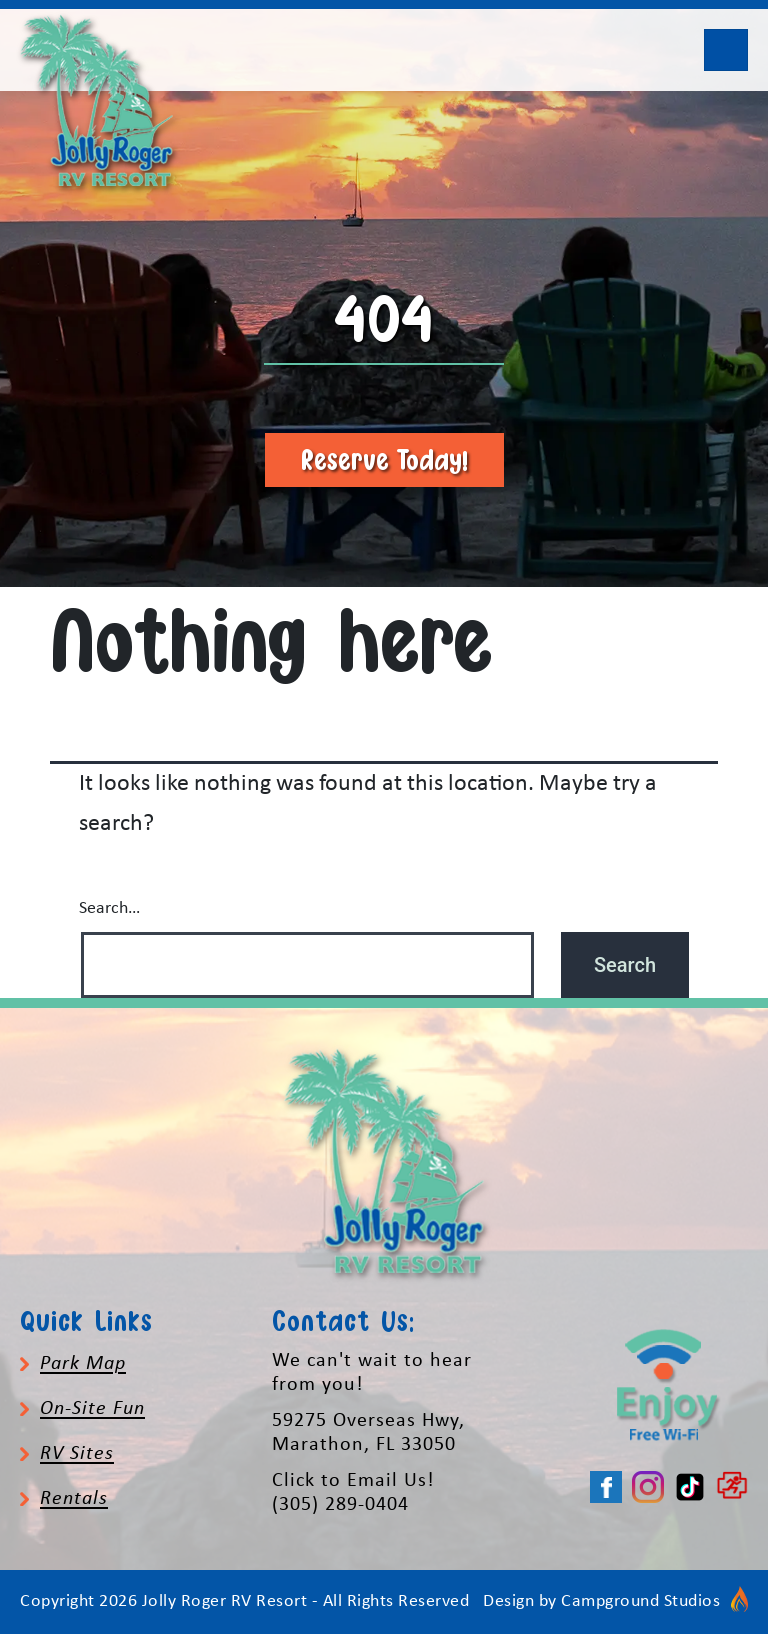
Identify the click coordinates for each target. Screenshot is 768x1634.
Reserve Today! (384, 459)
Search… (109, 908)
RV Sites (77, 1454)
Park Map (83, 1364)
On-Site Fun (92, 1409)
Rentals (74, 1499)
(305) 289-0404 (340, 1505)
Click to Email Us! (353, 1481)
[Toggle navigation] (726, 50)
